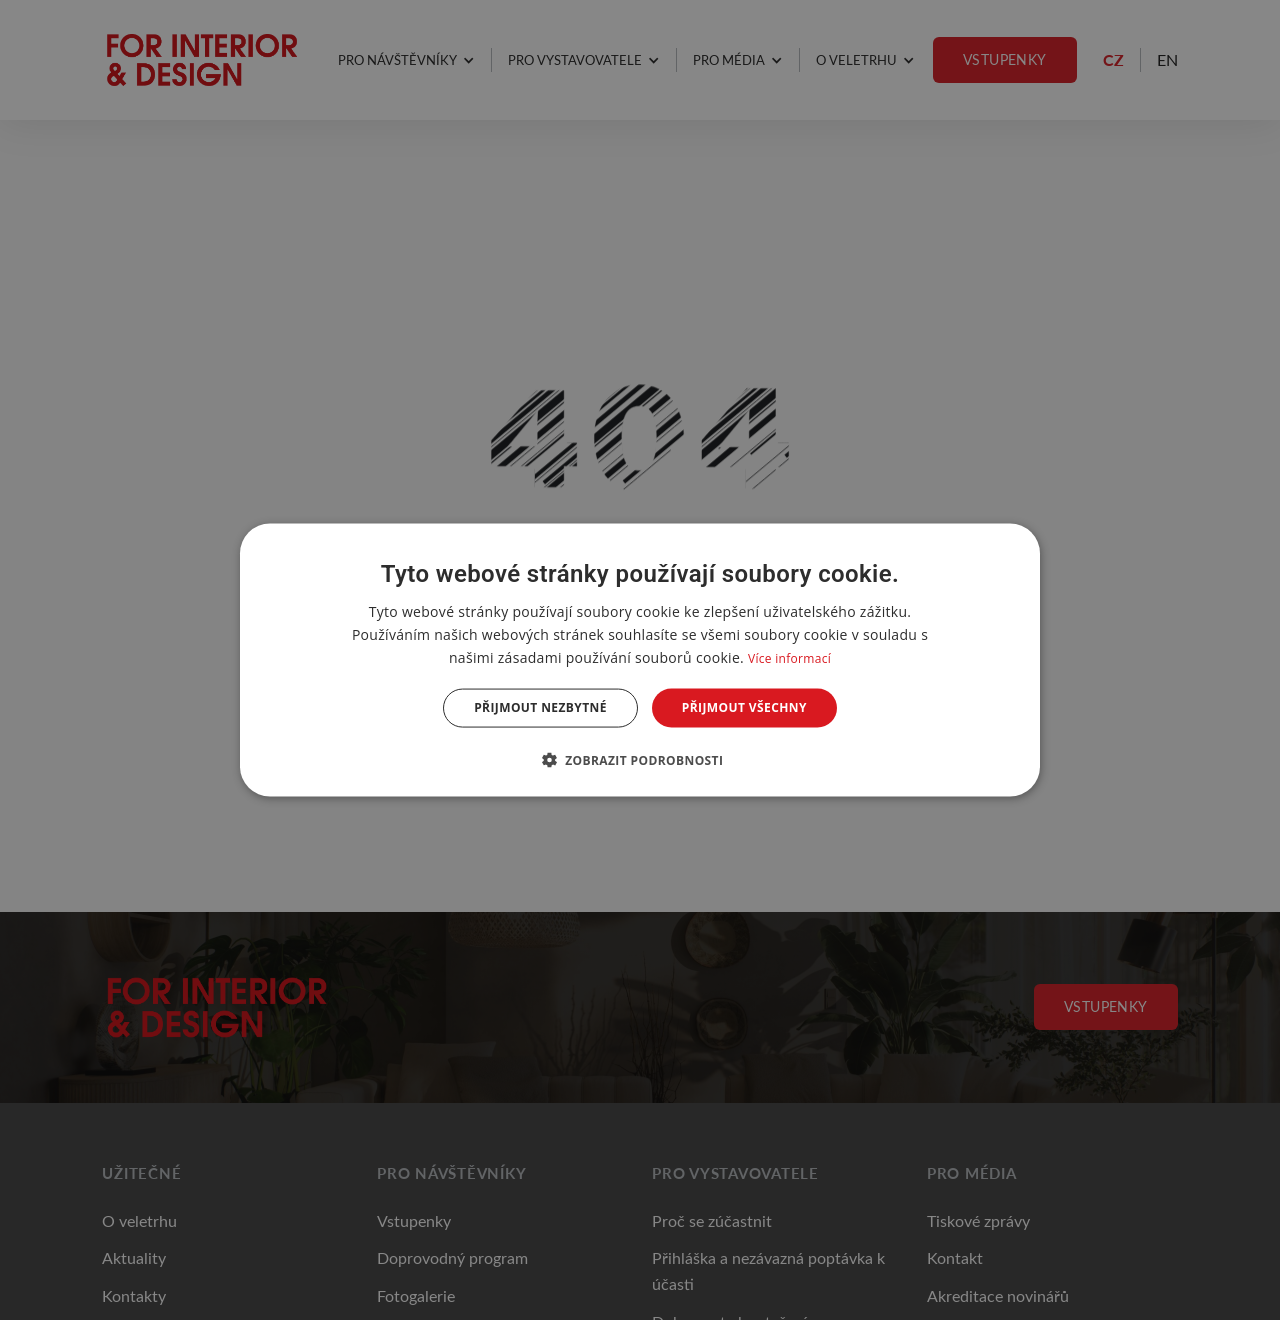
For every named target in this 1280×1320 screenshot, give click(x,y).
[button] (640, 759)
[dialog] (640, 660)
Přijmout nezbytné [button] (540, 707)
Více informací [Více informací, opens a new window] (789, 658)
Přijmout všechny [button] (744, 707)
